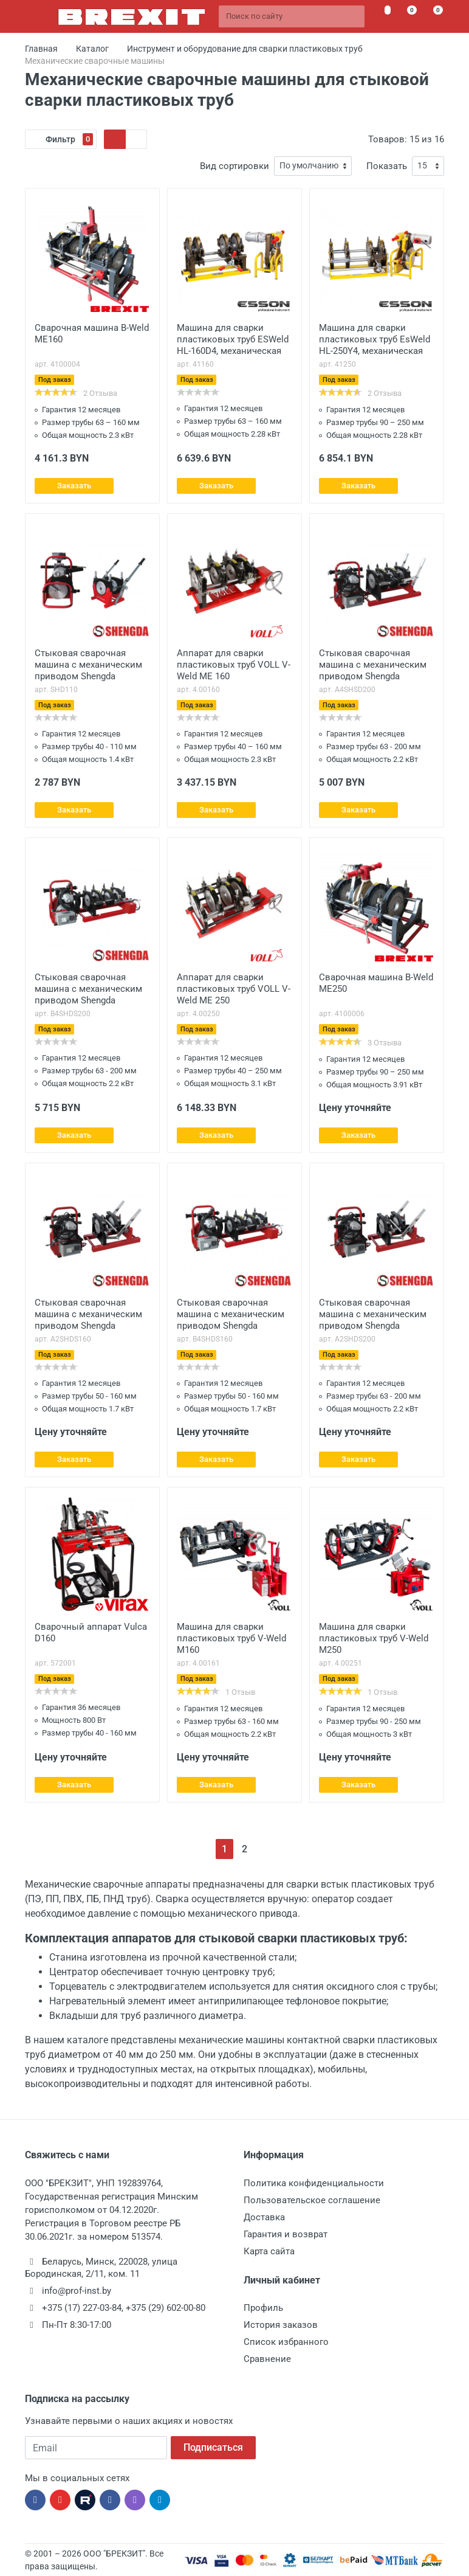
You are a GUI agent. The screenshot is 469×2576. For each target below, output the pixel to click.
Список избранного (286, 2341)
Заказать (74, 485)
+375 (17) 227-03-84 (82, 2307)
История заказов (281, 2324)
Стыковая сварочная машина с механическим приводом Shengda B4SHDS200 (88, 990)
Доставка (264, 2217)
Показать (386, 166)
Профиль (263, 2307)
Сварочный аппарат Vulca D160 (91, 1632)
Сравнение (267, 2358)
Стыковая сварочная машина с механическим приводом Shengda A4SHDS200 (372, 666)
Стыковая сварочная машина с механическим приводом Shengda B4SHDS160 (230, 1315)
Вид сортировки (234, 166)
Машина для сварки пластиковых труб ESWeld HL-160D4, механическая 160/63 (233, 340)
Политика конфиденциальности (314, 2183)
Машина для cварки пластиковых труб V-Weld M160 (231, 1638)
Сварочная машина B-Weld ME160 (92, 333)
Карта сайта (269, 2251)
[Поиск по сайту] (292, 16)
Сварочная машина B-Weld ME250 (376, 983)
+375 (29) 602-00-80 (165, 2307)
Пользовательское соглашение (312, 2200)
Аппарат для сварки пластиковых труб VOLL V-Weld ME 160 (233, 665)
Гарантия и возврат (285, 2234)
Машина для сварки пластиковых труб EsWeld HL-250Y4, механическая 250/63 (374, 340)
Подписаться (213, 2447)
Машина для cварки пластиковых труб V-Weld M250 (373, 1638)
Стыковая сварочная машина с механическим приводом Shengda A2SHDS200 (372, 1315)
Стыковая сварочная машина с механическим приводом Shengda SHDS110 (88, 666)
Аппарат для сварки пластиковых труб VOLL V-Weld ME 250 (233, 989)
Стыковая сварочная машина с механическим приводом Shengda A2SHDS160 (88, 1315)
